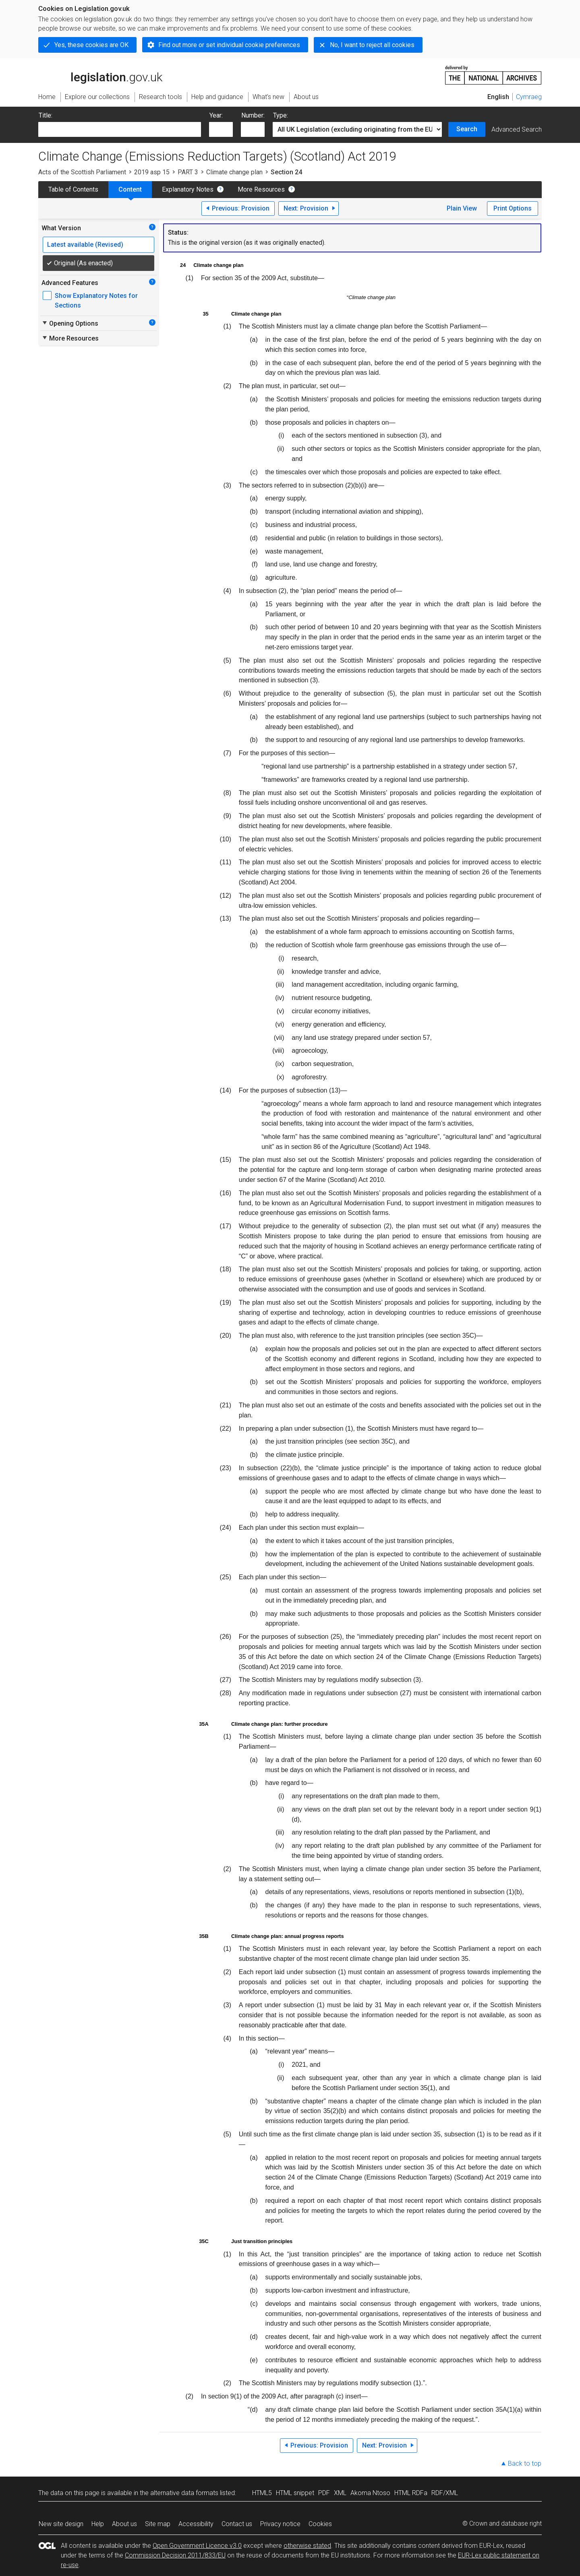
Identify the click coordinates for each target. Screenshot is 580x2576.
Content (130, 189)
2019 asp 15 (152, 172)
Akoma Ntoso (370, 2493)
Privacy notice (280, 2524)
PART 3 (188, 172)
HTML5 (262, 2493)
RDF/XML (444, 2493)
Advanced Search (516, 129)
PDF (324, 2493)
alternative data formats (184, 2493)
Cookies (320, 2524)
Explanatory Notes (187, 189)
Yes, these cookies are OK (91, 45)
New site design (61, 2524)
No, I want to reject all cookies (372, 45)
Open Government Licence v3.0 (197, 2545)
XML (340, 2493)
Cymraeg (529, 97)
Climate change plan (234, 172)
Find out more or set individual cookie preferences (229, 45)
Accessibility (195, 2524)
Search (466, 129)
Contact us (237, 2524)
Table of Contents (73, 189)
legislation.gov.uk (100, 74)
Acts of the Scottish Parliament (82, 172)
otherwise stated (307, 2545)
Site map (157, 2524)
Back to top (524, 2463)
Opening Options (69, 323)
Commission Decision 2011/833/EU (175, 2555)
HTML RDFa (410, 2493)
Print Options (512, 208)
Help (97, 2524)
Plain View (462, 208)
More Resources (261, 189)
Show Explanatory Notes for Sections (96, 300)
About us (124, 2524)
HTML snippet (295, 2493)
